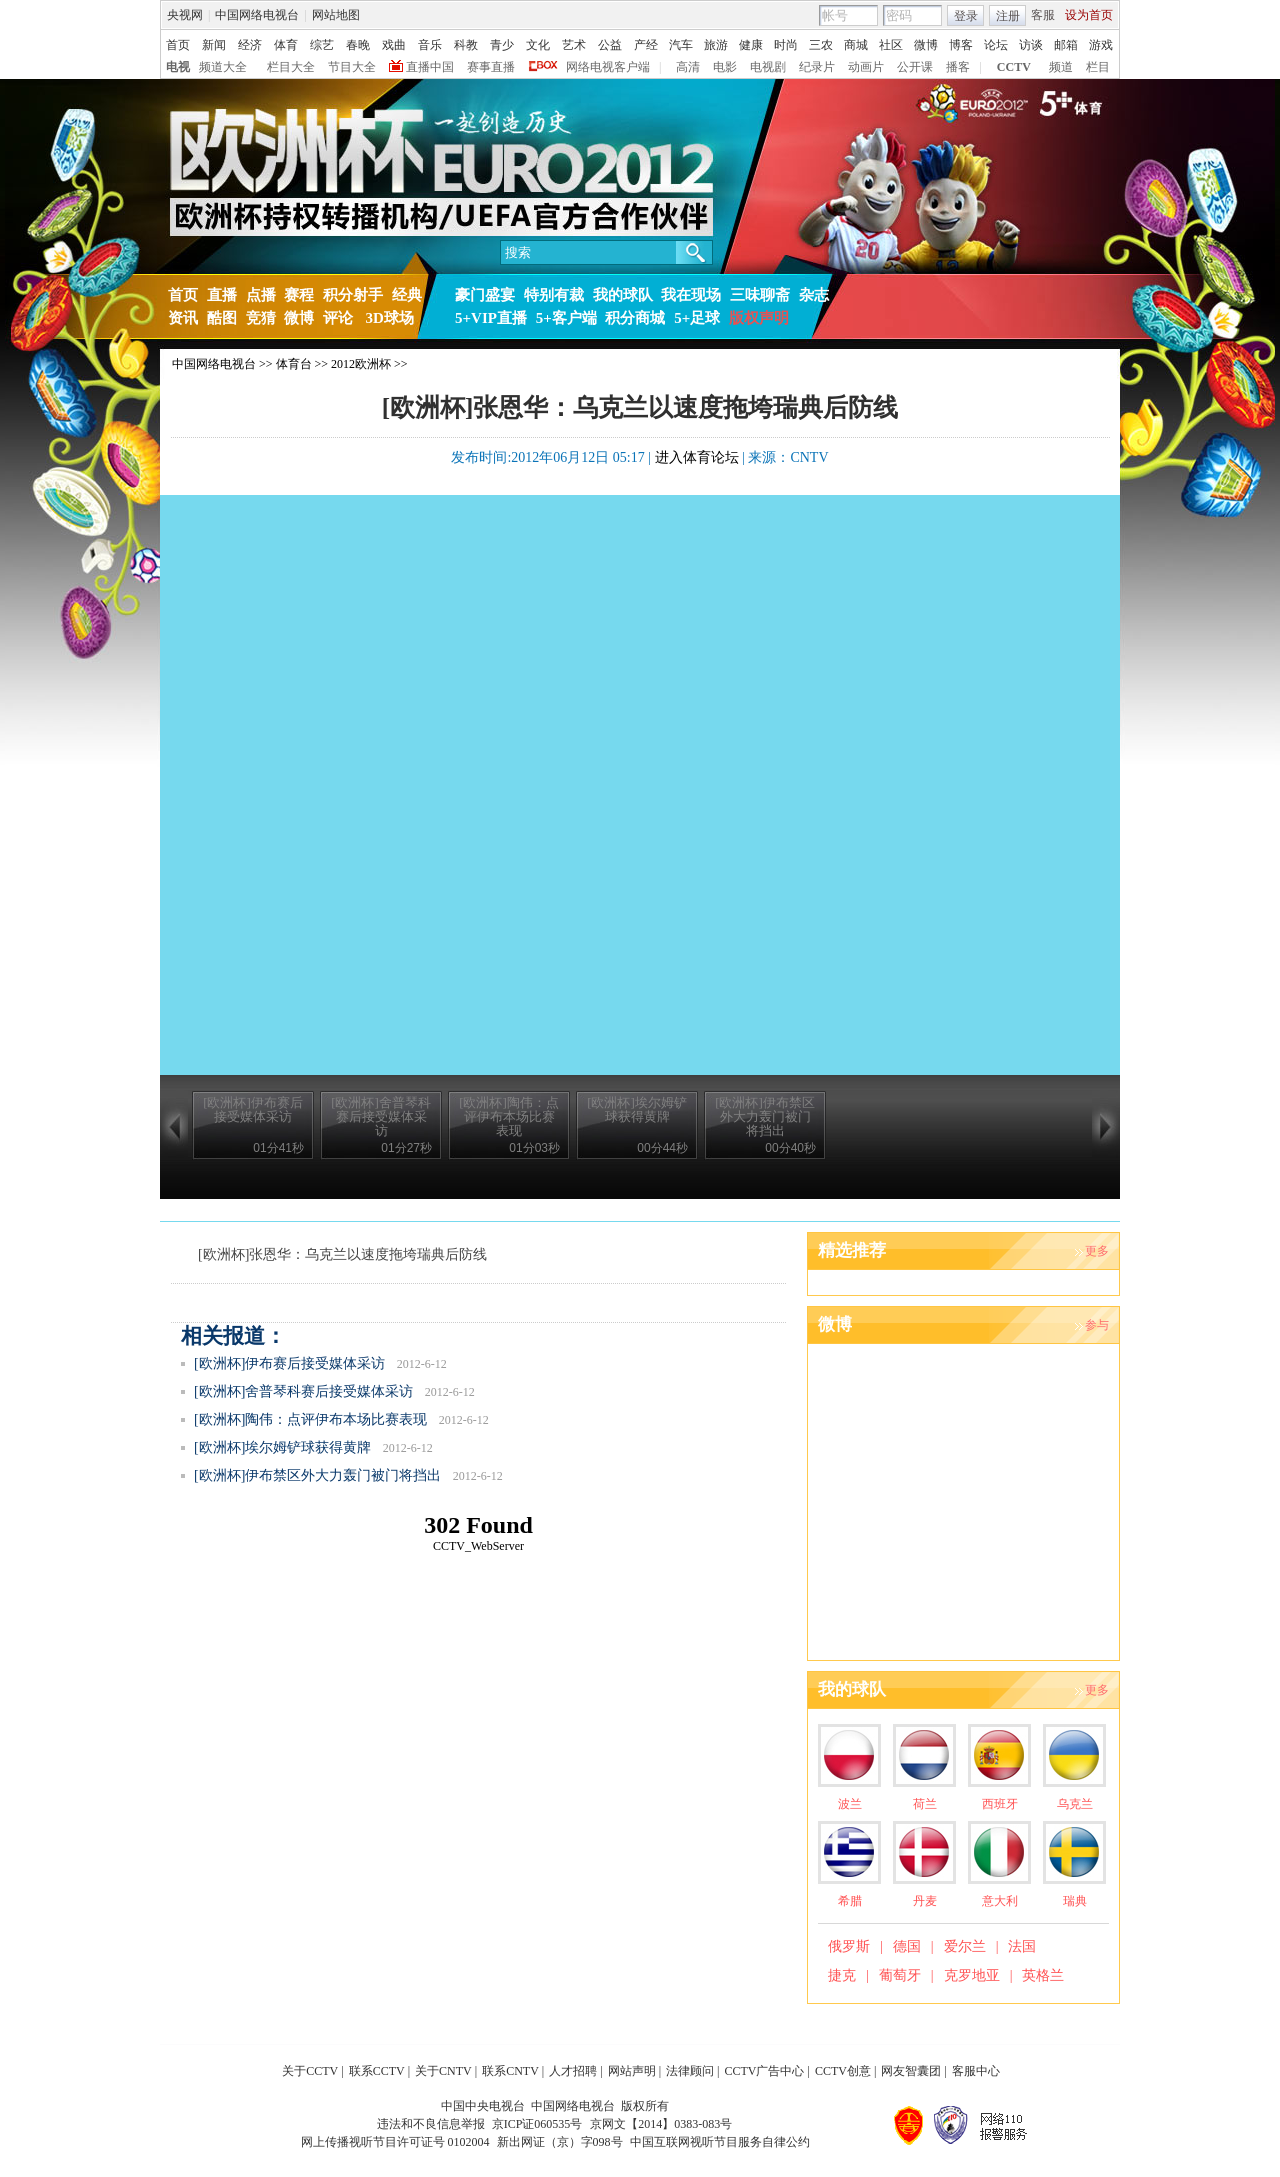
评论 (338, 318)
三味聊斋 (760, 295)
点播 (261, 295)
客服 (1043, 15)
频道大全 (223, 67)
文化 (538, 45)
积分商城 (635, 318)
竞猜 (261, 318)
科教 (466, 45)
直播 (222, 295)
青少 (502, 45)
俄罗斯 (849, 1946)
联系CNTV (510, 2071)
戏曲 (394, 45)
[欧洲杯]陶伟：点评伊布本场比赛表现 (310, 1419)
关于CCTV (310, 2071)
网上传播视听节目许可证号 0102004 (395, 2142)
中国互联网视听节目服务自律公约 (720, 2142)
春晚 (358, 45)
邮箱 (1066, 45)
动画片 (866, 67)
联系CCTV (377, 2071)
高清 (688, 67)
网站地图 (336, 15)
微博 (926, 45)
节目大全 (352, 67)
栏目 (1098, 67)
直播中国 (430, 67)
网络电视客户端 (608, 67)
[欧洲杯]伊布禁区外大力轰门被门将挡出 (317, 1475)
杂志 (814, 295)
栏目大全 (291, 67)
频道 (1061, 67)
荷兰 (925, 1804)
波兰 (850, 1804)
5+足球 (697, 318)
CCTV (1014, 67)
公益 (610, 45)
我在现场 (691, 295)
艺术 (574, 45)
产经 (646, 45)
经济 (250, 45)
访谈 (1031, 45)
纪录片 (817, 67)
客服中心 (976, 2071)
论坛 (996, 45)
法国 (1022, 1946)
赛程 (299, 295)
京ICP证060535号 (537, 2124)
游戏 (1101, 45)
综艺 (322, 45)
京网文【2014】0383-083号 (661, 2124)
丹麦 (925, 1901)
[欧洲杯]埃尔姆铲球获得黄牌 (282, 1447)
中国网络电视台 (257, 15)
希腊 (850, 1901)
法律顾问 (690, 2071)
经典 (407, 295)
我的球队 (623, 295)
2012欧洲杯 (361, 364)
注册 (1008, 16)
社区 (891, 45)
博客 (961, 45)
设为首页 (1089, 15)
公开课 (915, 67)
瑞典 (1075, 1901)
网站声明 (632, 2071)
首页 (178, 45)
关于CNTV (443, 2071)
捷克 (842, 1975)
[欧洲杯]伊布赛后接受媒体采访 (289, 1363)
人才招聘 (573, 2071)
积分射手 (353, 295)
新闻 (214, 45)
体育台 (294, 364)
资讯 (183, 318)
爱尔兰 (965, 1946)
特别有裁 (554, 295)
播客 (958, 67)
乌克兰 (1075, 1804)
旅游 (716, 45)
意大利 (1000, 1901)
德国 (907, 1946)
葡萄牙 (900, 1975)
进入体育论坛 (697, 457)
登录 (966, 16)
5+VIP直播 (491, 318)
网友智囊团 (911, 2071)
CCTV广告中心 (764, 2071)
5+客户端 (566, 318)
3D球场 (388, 318)
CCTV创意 (843, 2071)
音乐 (430, 45)
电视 (178, 67)
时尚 (786, 45)
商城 (856, 45)
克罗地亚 (972, 1975)
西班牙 (1000, 1804)
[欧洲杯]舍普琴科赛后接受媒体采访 (303, 1391)
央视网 (185, 15)
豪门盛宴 (485, 295)
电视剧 (768, 67)
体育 (286, 45)
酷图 (222, 318)
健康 (751, 45)
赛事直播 (491, 67)
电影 (725, 67)
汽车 (681, 45)
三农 (821, 45)
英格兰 (1043, 1975)
